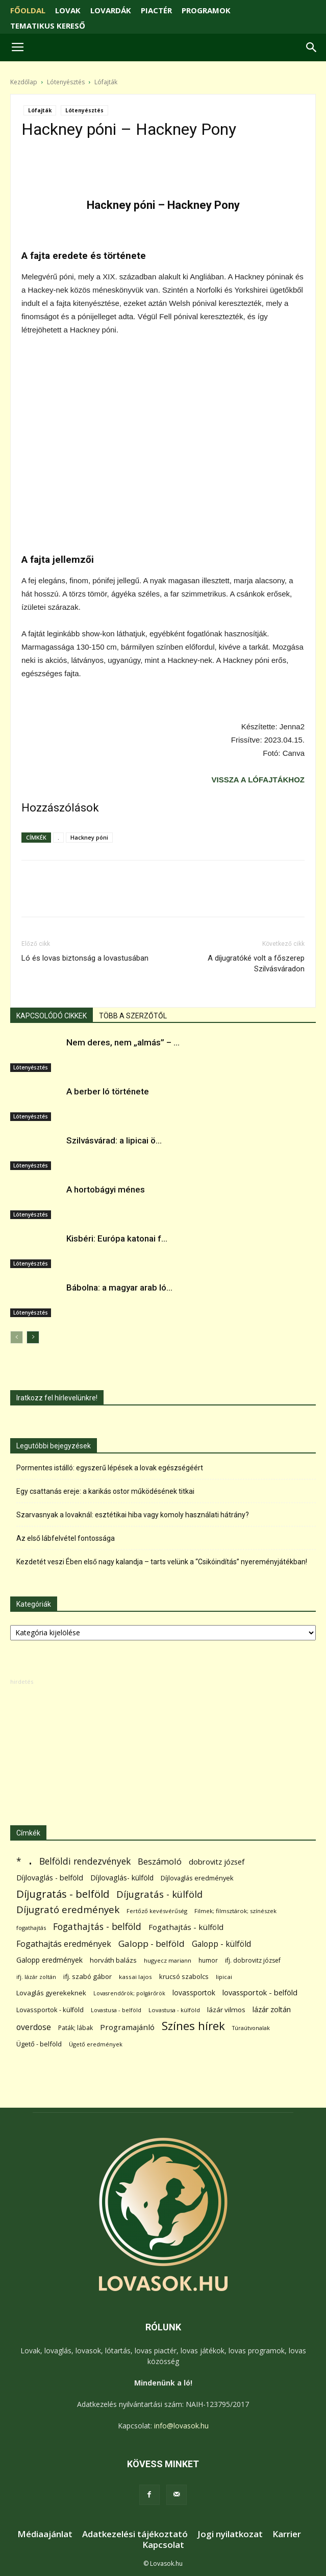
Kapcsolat (163, 2544)
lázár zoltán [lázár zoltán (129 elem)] (272, 2009)
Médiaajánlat (44, 2534)
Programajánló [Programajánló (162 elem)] (127, 2027)
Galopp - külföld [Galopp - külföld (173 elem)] (221, 1944)
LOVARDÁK (110, 10)
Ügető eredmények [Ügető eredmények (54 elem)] (95, 2044)
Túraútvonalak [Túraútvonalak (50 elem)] (251, 2028)
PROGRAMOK (206, 10)
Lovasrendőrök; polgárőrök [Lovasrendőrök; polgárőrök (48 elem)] (129, 1993)
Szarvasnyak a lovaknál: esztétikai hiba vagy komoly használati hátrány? (132, 1515)
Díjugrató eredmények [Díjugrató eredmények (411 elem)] (67, 1909)
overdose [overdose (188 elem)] (33, 2027)
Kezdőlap (23, 82)
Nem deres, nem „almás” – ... (123, 1042)
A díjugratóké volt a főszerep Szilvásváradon (256, 963)
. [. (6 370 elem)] (30, 1859)
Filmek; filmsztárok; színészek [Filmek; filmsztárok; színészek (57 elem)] (235, 1911)
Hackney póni (89, 837)
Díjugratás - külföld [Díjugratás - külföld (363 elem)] (159, 1894)
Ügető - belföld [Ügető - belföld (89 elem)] (39, 2043)
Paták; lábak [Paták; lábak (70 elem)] (75, 2027)
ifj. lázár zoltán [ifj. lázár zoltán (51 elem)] (36, 1977)
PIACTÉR (156, 10)
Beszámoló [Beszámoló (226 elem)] (160, 1861)
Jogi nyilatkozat (230, 2534)
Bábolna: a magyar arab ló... (119, 1287)
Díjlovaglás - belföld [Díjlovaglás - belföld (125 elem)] (49, 1877)
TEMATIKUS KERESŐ (47, 25)
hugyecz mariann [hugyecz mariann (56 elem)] (167, 1960)
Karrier (286, 2534)
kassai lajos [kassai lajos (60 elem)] (135, 1977)
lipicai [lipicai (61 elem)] (224, 1977)
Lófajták (105, 82)
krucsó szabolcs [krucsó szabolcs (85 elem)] (184, 1976)
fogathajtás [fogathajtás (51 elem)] (31, 1927)
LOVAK (68, 10)
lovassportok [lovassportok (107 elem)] (193, 1992)
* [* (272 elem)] (18, 1861)
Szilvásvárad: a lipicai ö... (114, 1140)
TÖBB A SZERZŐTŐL (133, 1016)
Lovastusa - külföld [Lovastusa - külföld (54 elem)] (174, 2010)
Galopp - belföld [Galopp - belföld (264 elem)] (151, 1943)
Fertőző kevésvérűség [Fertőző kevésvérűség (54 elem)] (157, 1911)
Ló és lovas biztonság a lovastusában (84, 958)
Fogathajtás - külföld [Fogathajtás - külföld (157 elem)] (185, 1927)
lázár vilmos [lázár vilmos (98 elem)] (226, 2009)
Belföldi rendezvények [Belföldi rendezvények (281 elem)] (85, 1861)
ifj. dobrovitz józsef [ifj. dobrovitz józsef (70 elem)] (253, 1960)
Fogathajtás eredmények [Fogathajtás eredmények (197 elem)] (63, 1944)
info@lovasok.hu (181, 2425)
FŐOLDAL (27, 10)
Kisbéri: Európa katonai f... (116, 1238)
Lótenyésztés (66, 82)
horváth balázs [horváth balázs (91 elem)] (113, 1960)
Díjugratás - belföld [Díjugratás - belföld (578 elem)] (62, 1894)
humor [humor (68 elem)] (208, 1960)
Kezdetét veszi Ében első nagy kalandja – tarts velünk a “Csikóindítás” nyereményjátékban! (161, 1562)
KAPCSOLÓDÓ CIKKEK (51, 1016)
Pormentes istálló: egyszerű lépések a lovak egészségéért (109, 1468)
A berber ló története (107, 1091)
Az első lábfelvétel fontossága (65, 1538)
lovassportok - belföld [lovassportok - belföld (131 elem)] (259, 1992)
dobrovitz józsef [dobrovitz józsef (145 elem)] (216, 1861)
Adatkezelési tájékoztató (135, 2534)
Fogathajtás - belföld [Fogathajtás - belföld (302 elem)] (97, 1926)
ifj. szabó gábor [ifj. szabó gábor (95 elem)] (87, 1976)
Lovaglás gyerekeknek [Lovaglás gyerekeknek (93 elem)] (51, 1992)
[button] (311, 47)
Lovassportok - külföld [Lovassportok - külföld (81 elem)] (50, 2010)
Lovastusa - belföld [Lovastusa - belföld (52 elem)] (116, 2010)
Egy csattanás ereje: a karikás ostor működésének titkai (105, 1491)
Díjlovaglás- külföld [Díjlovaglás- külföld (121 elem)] (122, 1877)
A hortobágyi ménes (105, 1189)
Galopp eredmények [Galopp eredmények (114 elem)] (49, 1960)
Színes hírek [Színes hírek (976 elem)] (193, 2025)
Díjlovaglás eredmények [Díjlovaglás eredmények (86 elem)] (197, 1877)
